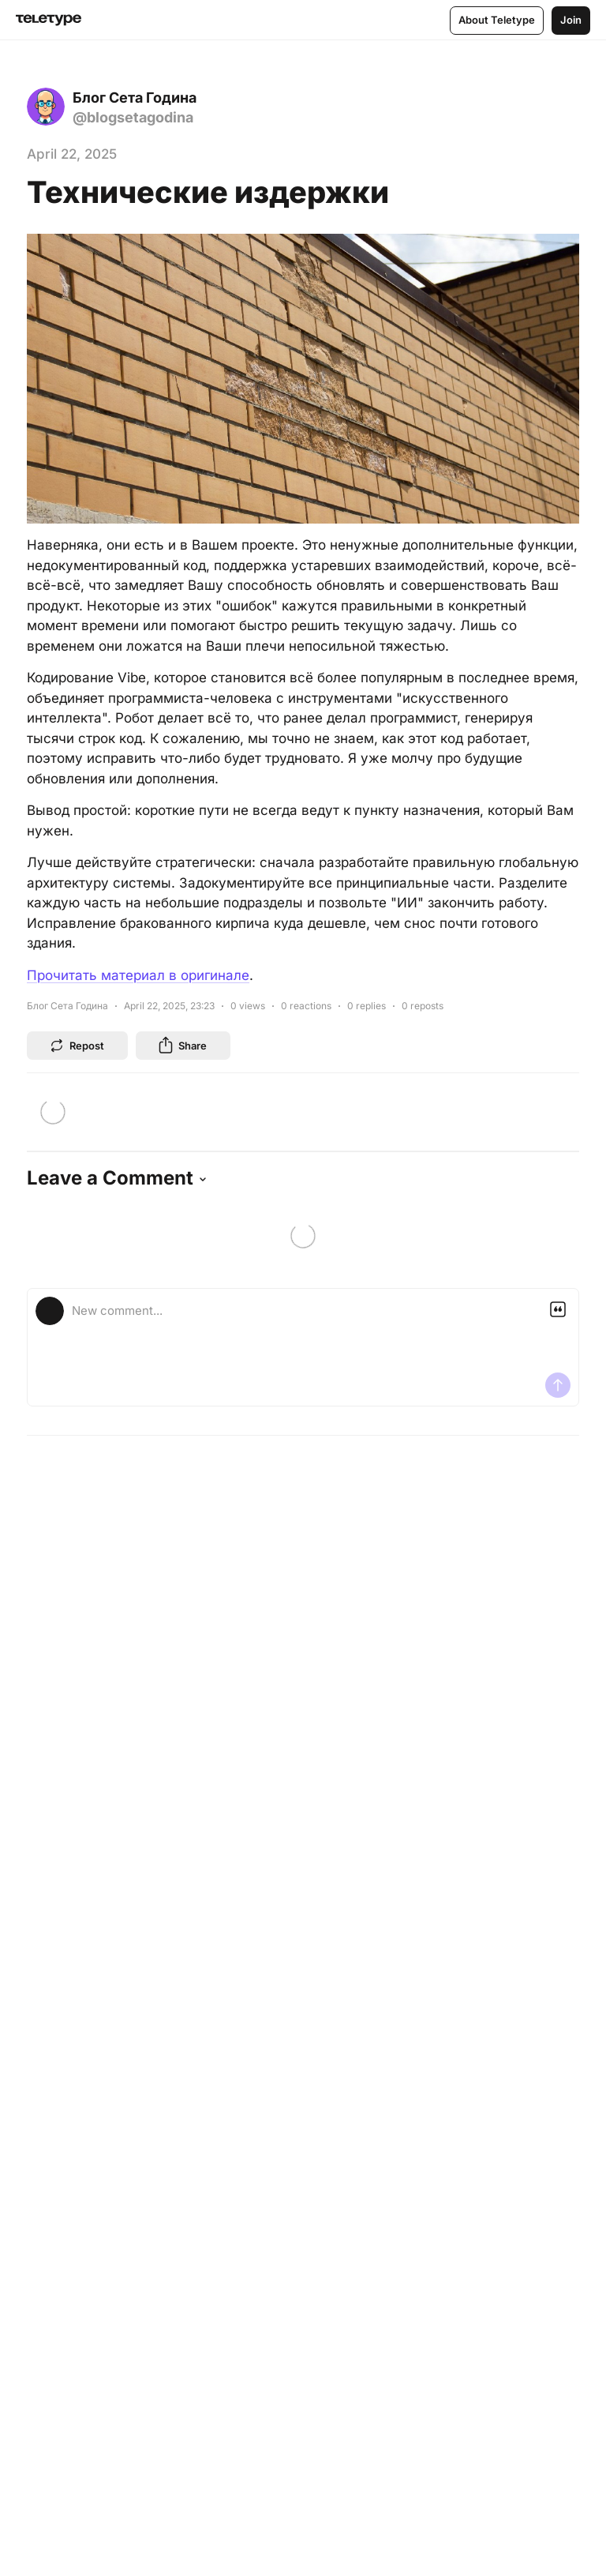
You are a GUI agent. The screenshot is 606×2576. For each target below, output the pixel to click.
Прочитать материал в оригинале (138, 975)
